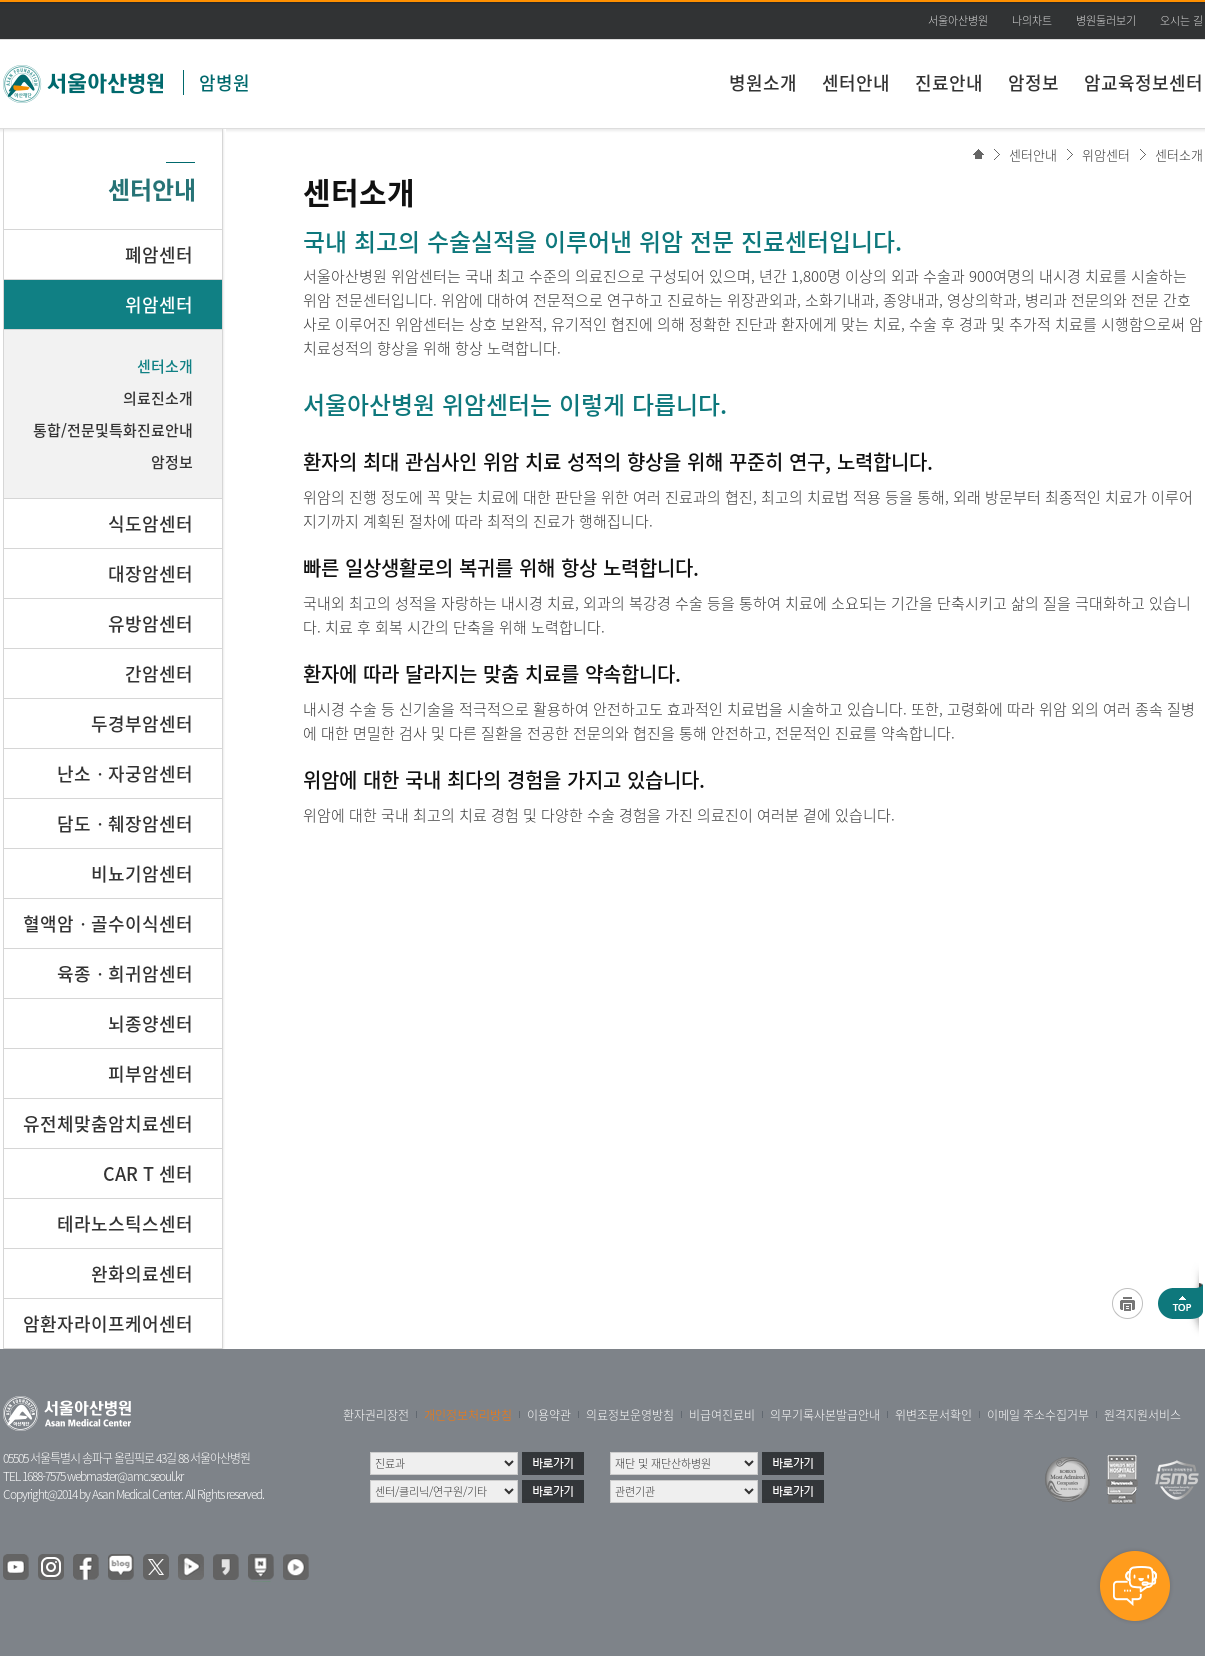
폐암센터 (159, 254)
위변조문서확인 (933, 1415)
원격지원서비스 (1142, 1415)
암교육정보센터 (1143, 82)
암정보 (1033, 82)
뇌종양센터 (150, 1023)
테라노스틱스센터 (125, 1223)
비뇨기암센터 (142, 873)
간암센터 (159, 673)
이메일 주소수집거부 (1038, 1415)
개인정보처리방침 (468, 1415)
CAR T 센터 (148, 1173)
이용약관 (549, 1415)
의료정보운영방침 (630, 1415)
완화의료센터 (142, 1273)
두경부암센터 (142, 723)
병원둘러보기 (1106, 20)
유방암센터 (150, 623)
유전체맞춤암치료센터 (108, 1123)
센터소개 (1179, 154)
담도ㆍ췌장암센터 (125, 823)
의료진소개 (158, 398)
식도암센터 (150, 523)
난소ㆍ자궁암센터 (125, 773)
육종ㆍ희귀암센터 (125, 973)
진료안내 (949, 82)
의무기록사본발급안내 (825, 1415)
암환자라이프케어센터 (108, 1323)
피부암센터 (150, 1073)
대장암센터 (150, 573)
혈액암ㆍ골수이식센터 (108, 923)
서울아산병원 (958, 20)
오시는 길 (1181, 20)
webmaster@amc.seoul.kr (125, 1476)
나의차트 (1032, 20)
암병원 (224, 82)
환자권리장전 (376, 1415)
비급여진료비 (722, 1415)
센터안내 (856, 82)
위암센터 (1106, 154)
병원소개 (763, 82)
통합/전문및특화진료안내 (113, 430)
